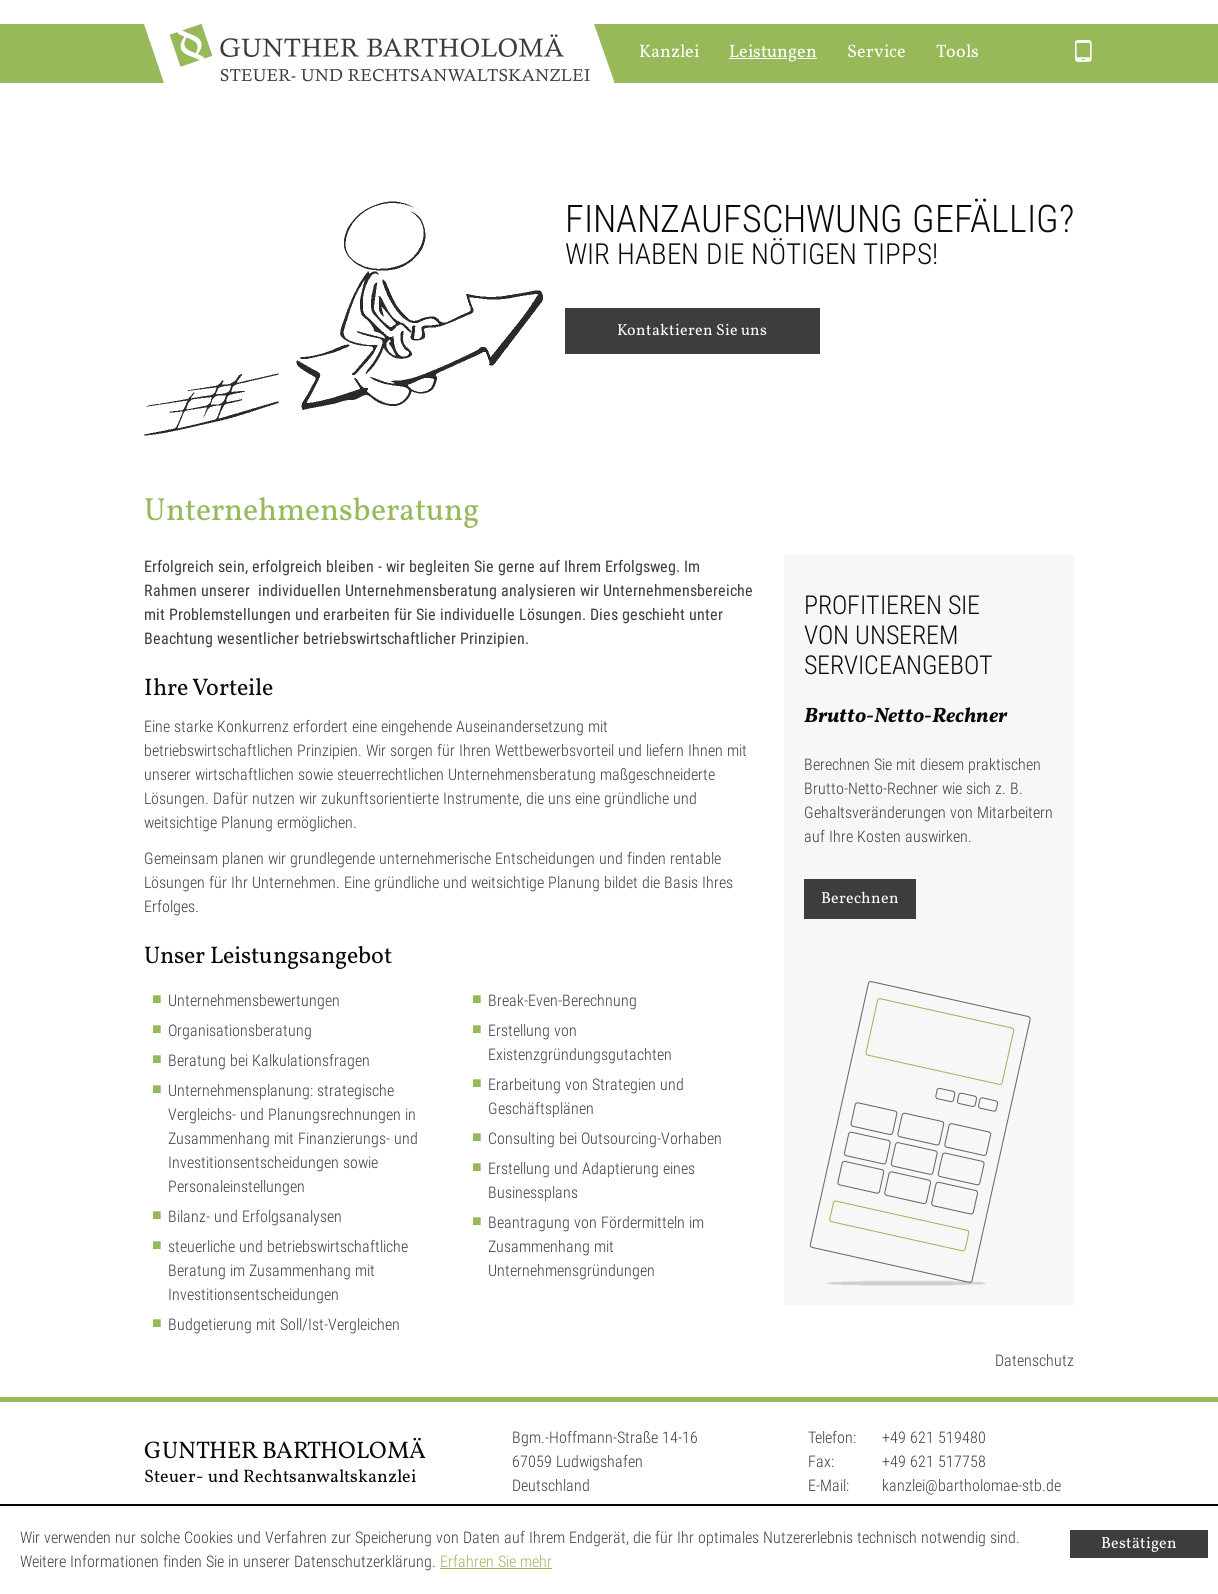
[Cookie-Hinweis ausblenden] (1139, 1544)
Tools (957, 52)
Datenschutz (1034, 1360)
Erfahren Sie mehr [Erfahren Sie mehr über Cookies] (496, 1561)
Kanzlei (669, 52)
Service (876, 52)
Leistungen (773, 52)
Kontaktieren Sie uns (692, 331)
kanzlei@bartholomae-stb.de (971, 1485)
